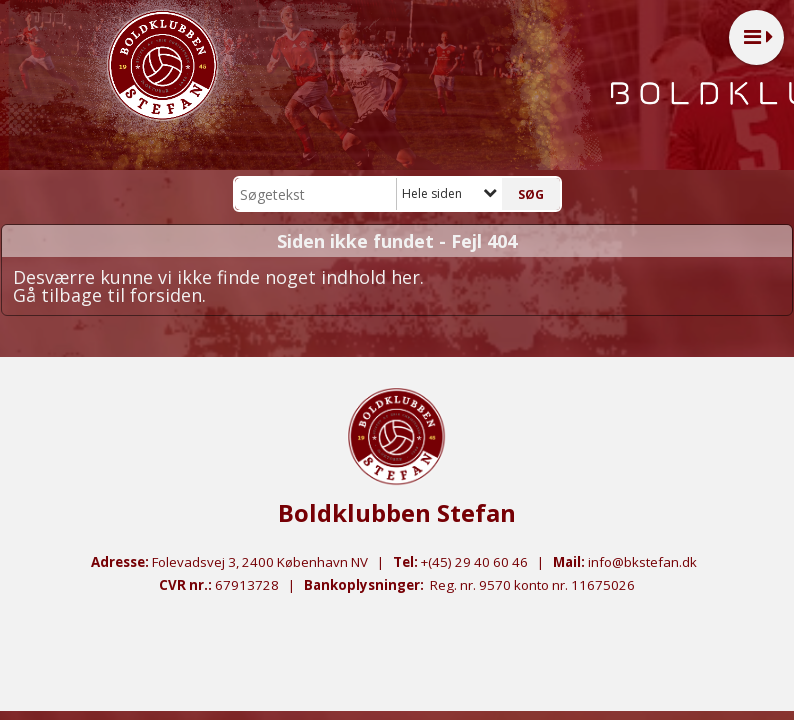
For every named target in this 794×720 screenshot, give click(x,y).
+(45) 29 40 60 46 (474, 562)
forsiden (166, 295)
